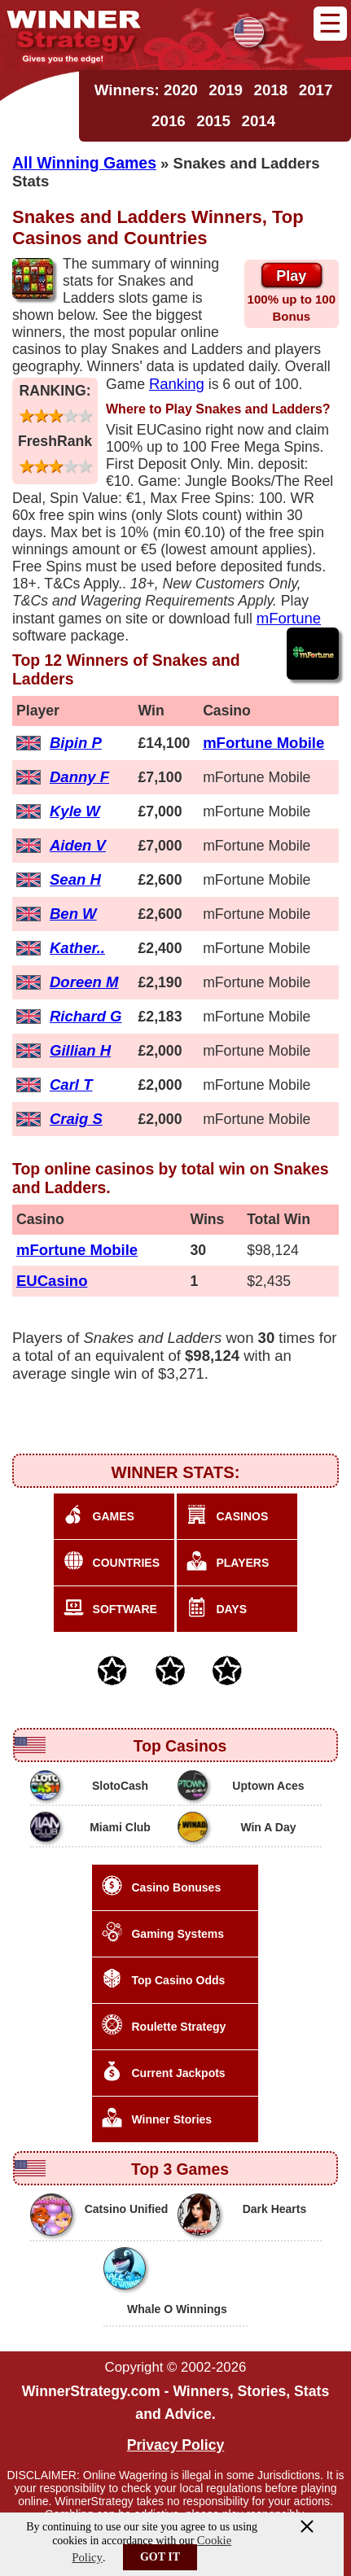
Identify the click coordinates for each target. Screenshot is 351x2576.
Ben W (73, 913)
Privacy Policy (176, 2445)
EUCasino (51, 1280)
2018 (271, 89)
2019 (225, 89)
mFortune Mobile (263, 742)
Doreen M (84, 982)
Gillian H (80, 1050)
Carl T (71, 1084)
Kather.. (77, 947)
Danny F (79, 776)
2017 (316, 89)
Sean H (75, 879)
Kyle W (75, 811)
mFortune (289, 618)
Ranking (176, 383)
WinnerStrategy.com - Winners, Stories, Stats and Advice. (175, 2402)
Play (291, 276)
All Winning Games (84, 163)
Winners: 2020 (146, 89)
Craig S (76, 1118)
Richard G (85, 1016)
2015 (213, 120)
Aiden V (78, 845)
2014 (258, 120)
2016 (168, 120)
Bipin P (76, 742)
